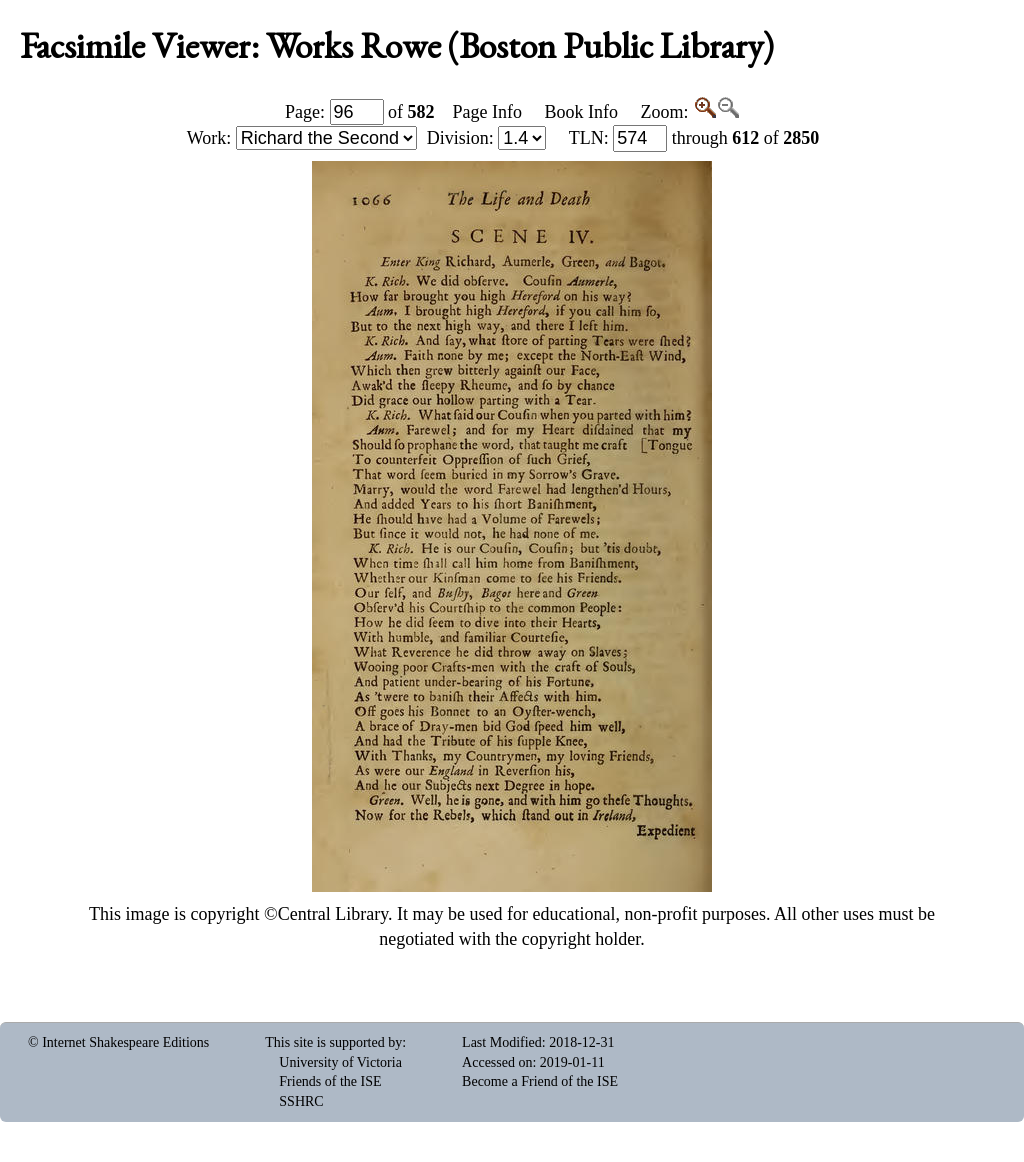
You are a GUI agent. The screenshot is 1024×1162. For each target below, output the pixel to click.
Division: (487, 138)
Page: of (360, 112)
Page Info (487, 112)
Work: (302, 138)
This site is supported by (333, 1042)
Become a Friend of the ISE (540, 1081)
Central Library (333, 914)
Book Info (581, 112)
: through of (694, 138)
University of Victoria (340, 1062)
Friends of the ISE (330, 1081)
